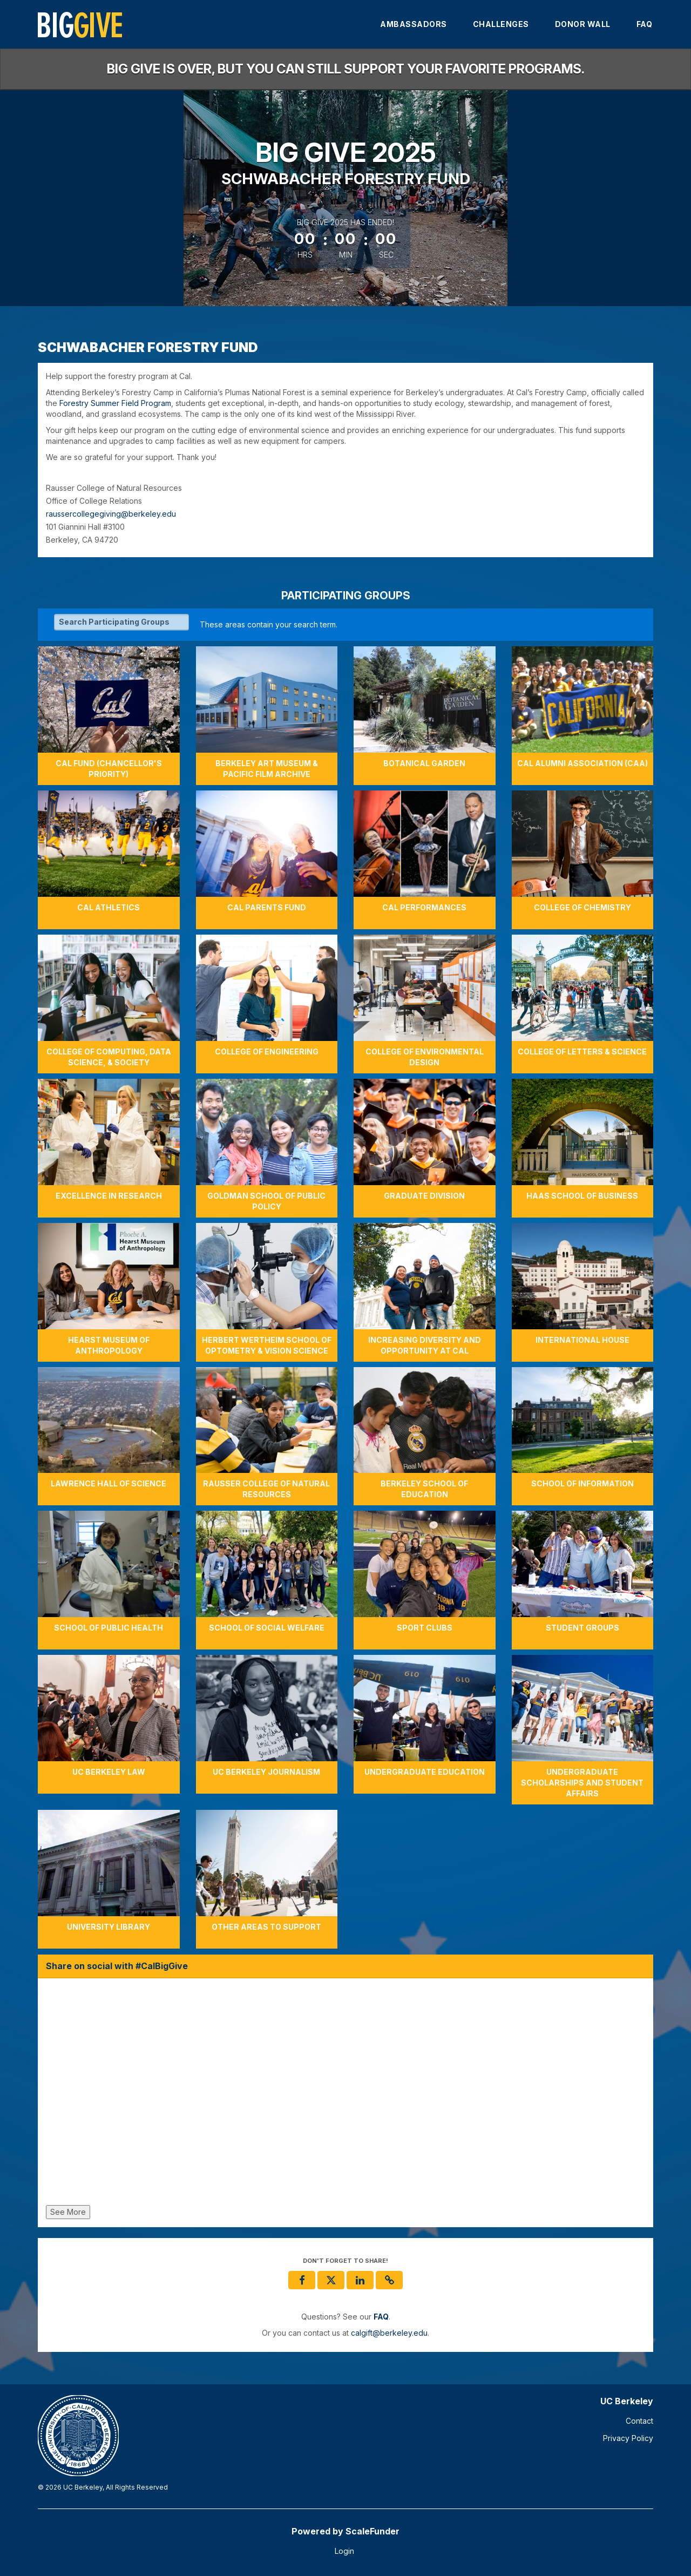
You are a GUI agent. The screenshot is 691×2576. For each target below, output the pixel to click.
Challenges (501, 24)
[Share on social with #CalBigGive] (345, 2094)
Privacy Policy (628, 2438)
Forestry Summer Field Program (115, 403)
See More (68, 2211)
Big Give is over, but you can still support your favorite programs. (346, 69)
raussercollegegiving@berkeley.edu (111, 514)
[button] (389, 2280)
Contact (639, 2420)
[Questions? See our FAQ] (381, 2316)
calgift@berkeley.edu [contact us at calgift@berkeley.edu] (389, 2332)
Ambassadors (413, 24)
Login (344, 2550)
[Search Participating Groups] (121, 622)
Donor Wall (583, 24)
